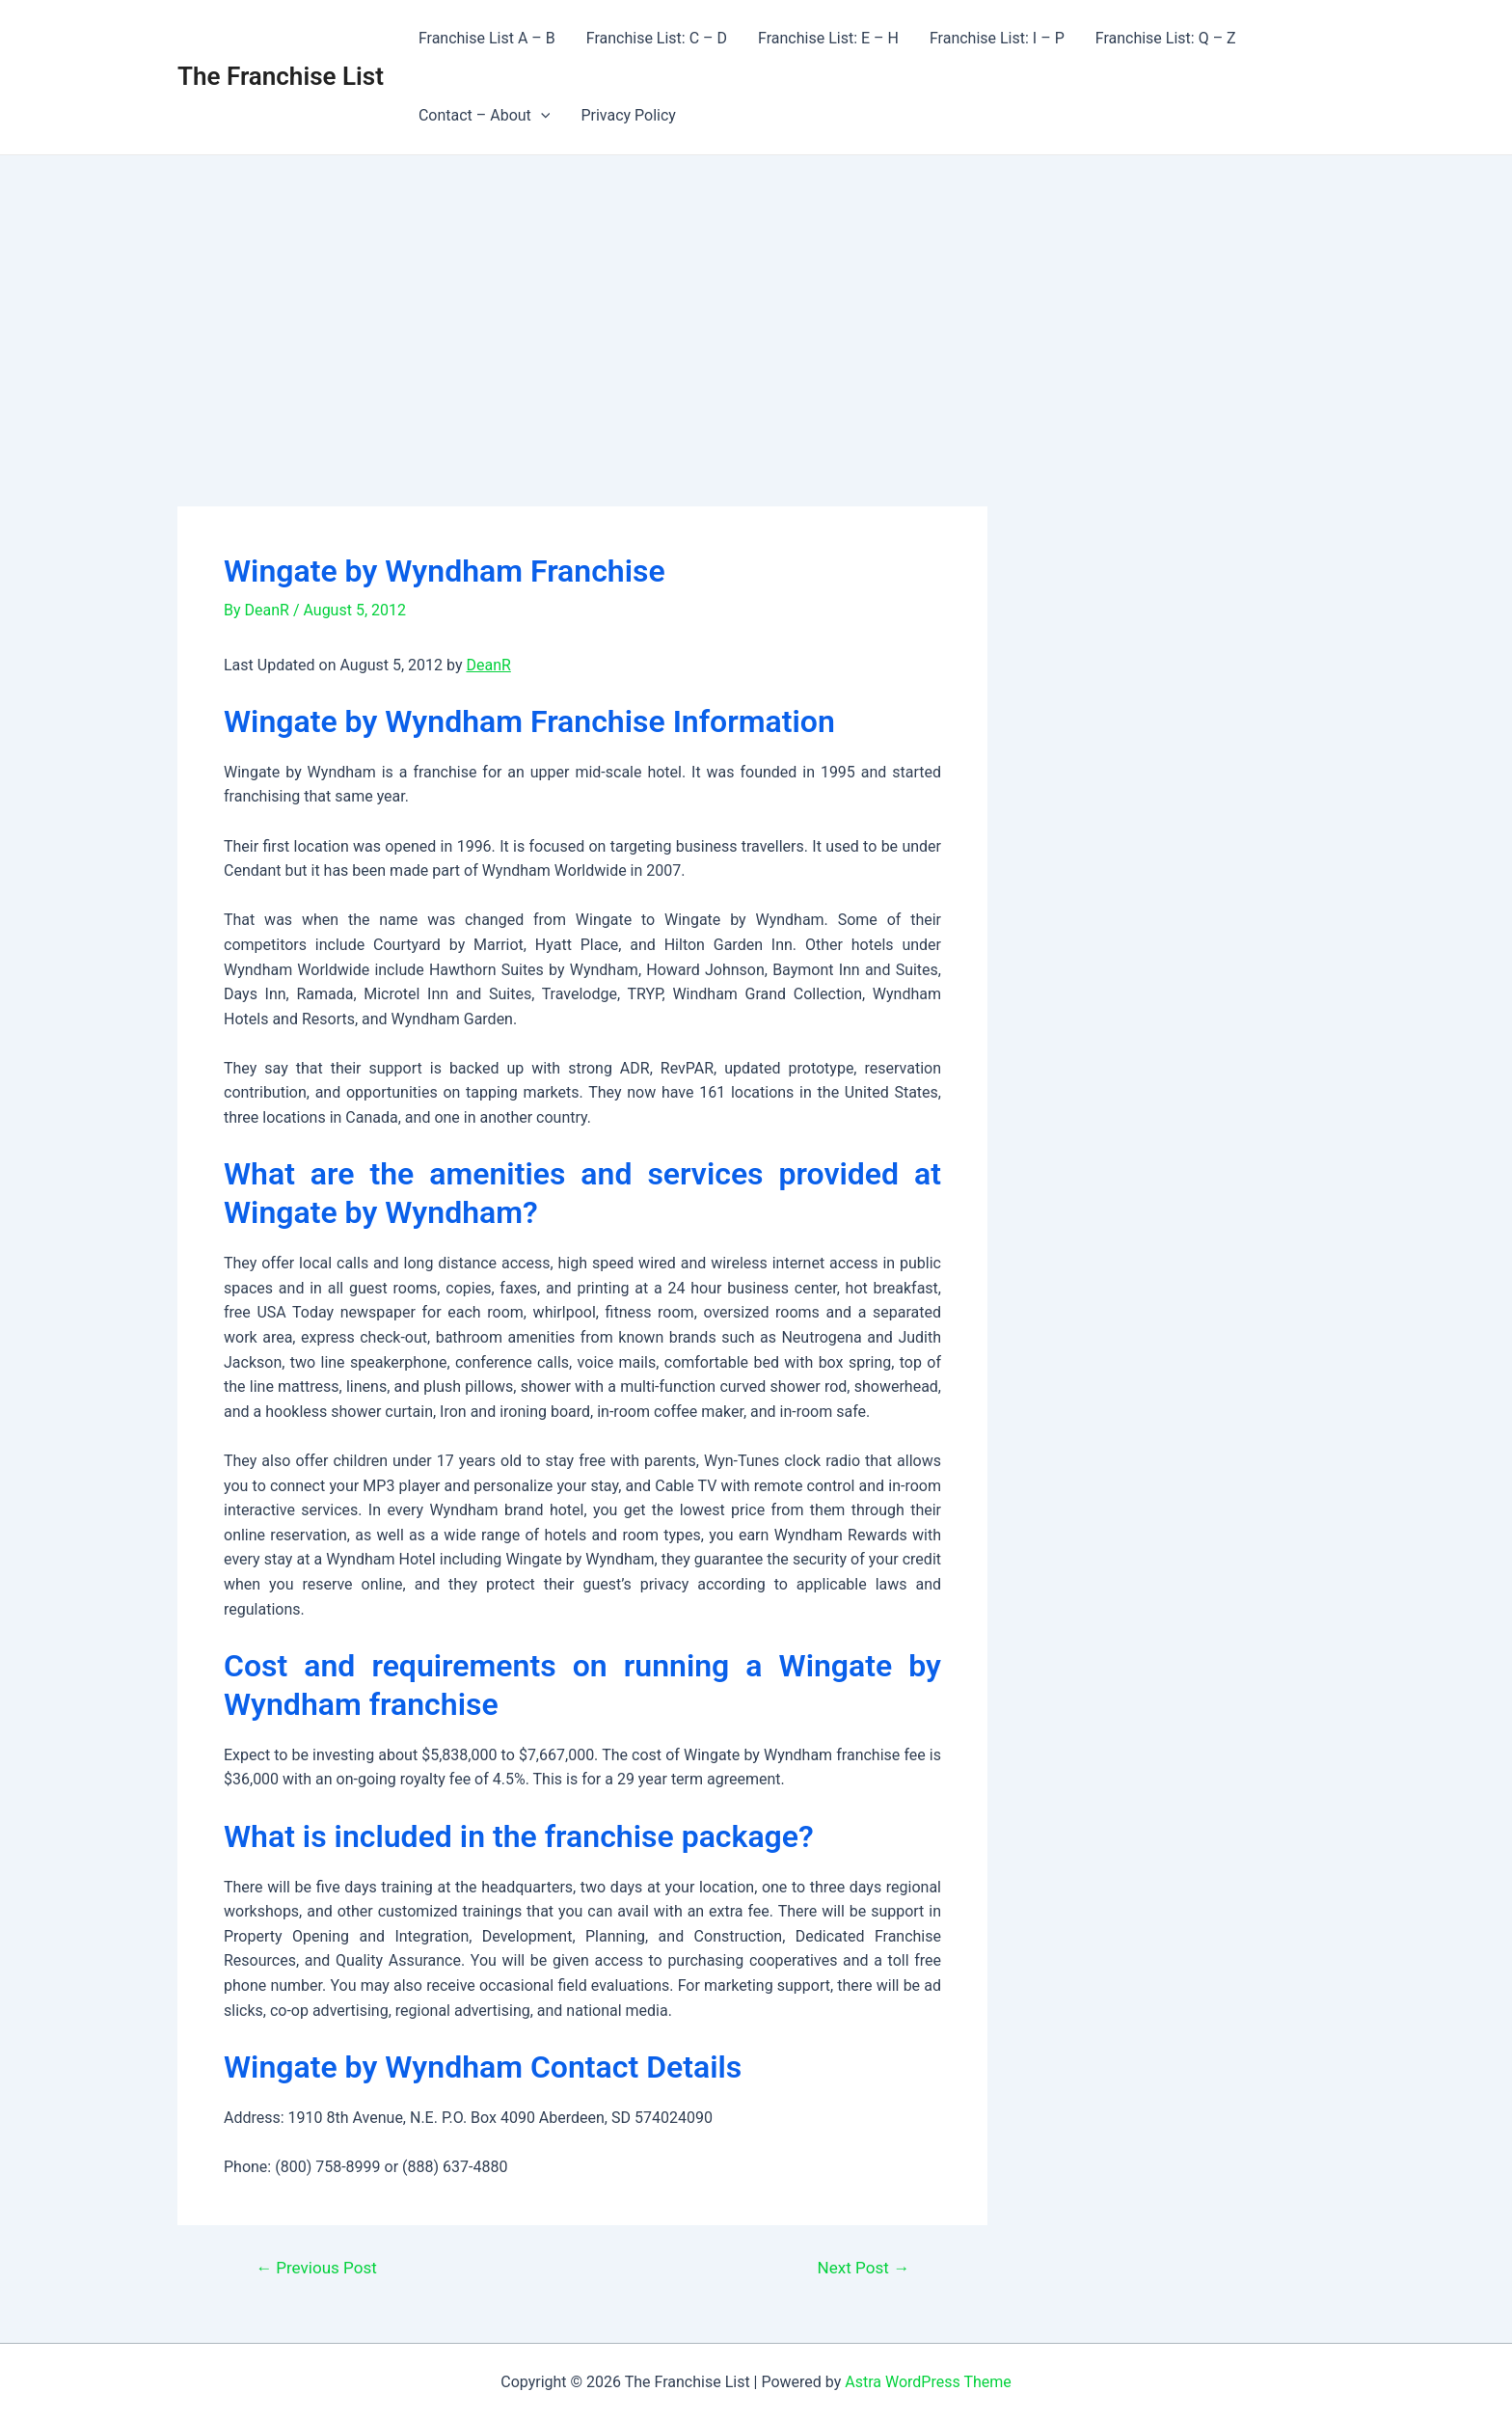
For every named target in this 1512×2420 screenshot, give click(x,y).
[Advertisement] (756, 300)
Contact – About (484, 115)
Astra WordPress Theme (928, 2382)
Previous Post (316, 2268)
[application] (541, 115)
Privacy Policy (628, 115)
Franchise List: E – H (828, 38)
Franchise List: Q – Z (1165, 38)
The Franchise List (280, 76)
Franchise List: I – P (997, 38)
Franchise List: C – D (656, 38)
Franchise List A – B (486, 38)
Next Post (863, 2268)
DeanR (488, 665)
